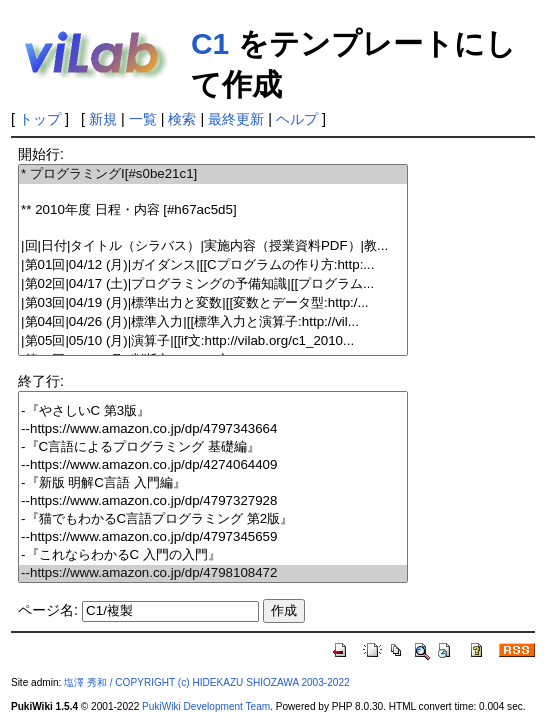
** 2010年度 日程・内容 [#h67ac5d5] (213, 210)
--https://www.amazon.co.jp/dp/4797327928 (213, 501)
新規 (103, 119)
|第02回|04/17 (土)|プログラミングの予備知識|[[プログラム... (213, 284)
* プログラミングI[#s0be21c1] (213, 174)
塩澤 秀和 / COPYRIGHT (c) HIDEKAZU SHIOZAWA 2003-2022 (206, 682)
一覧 (143, 119)
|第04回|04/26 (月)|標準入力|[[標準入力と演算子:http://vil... (213, 322)
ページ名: (48, 610)
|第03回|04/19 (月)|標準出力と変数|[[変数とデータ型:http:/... (213, 303)
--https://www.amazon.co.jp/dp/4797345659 (213, 537)
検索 (182, 119)
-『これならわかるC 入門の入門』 (213, 555)
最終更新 (236, 119)
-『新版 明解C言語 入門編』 (213, 483)
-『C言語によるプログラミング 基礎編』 (213, 447)
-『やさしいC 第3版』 (213, 411)
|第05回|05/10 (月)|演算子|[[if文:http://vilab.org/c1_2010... (213, 341)
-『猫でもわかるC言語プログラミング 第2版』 (213, 519)
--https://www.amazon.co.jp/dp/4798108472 (213, 573)
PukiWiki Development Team (206, 706)
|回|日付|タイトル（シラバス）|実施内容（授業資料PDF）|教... (213, 246)
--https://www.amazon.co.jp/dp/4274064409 (213, 465)
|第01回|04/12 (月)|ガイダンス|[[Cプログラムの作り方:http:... (213, 265)
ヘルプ (297, 119)
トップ (40, 119)
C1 (210, 43)
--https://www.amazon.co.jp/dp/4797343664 (213, 429)
